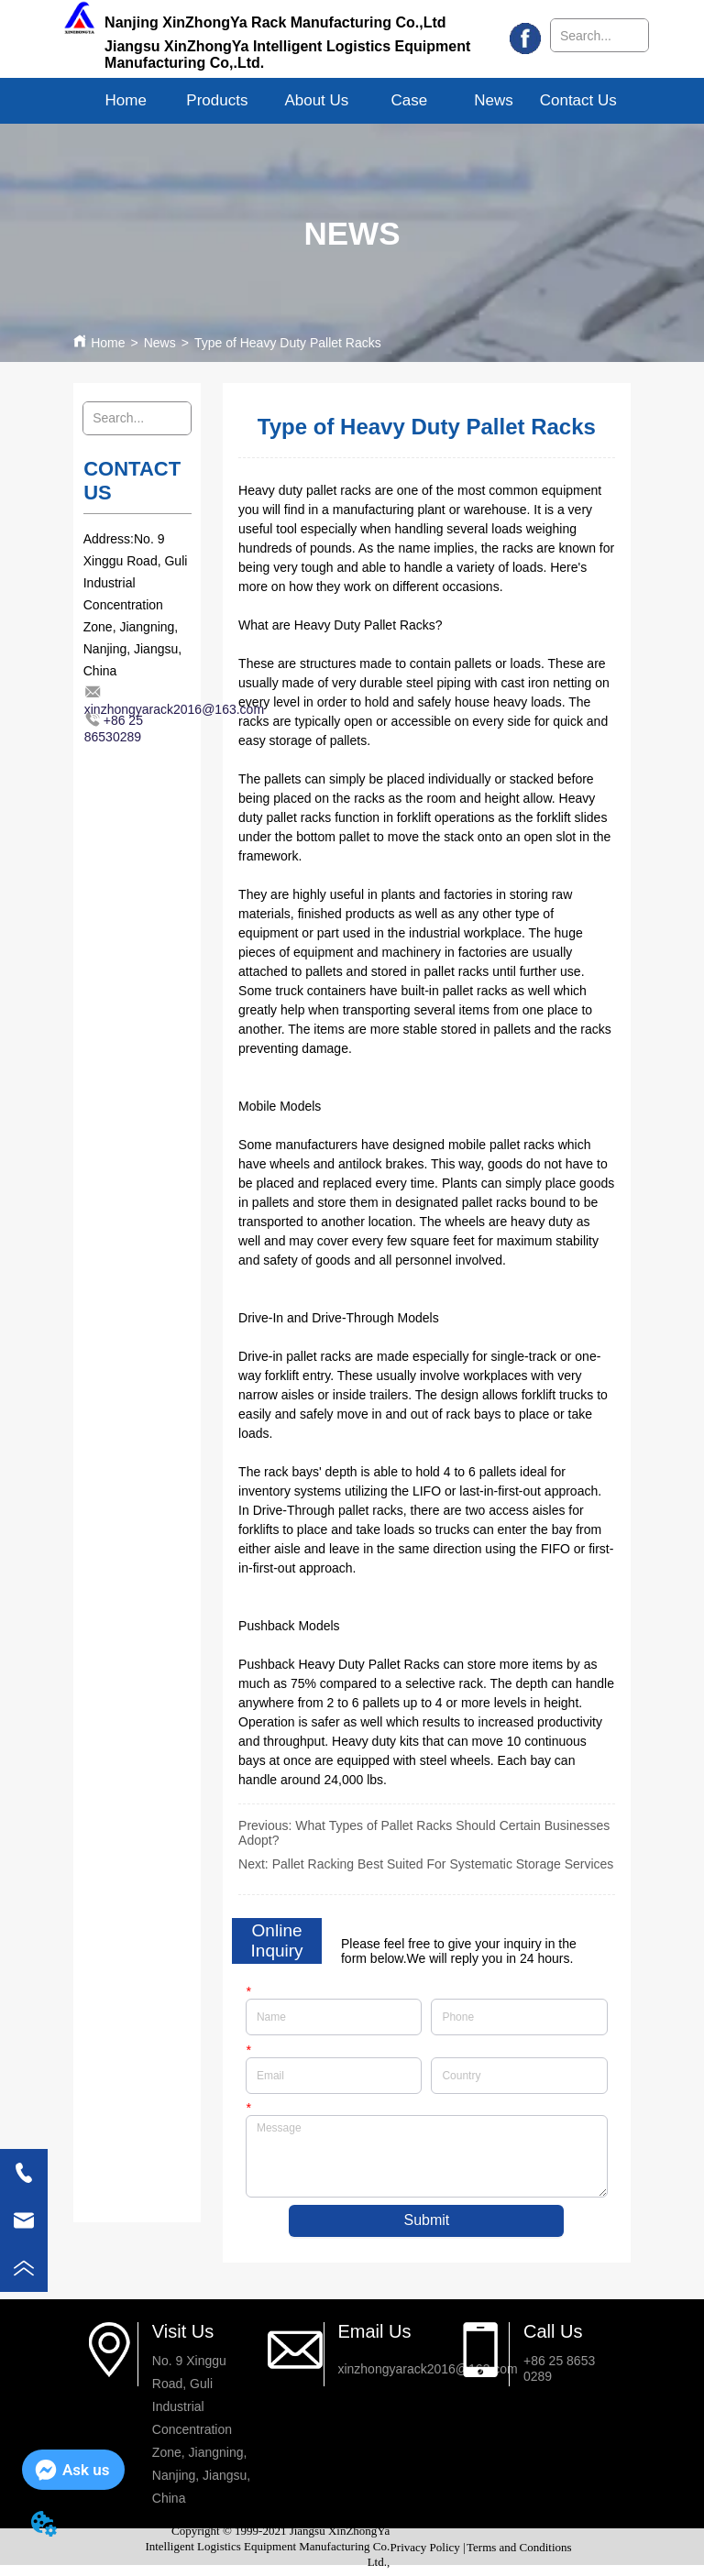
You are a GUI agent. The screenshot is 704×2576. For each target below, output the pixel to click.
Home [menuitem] (126, 100)
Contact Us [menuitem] (578, 100)
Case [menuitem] (409, 100)
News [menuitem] (493, 100)
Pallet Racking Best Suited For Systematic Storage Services (443, 1864)
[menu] (352, 101)
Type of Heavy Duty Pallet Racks (287, 342)
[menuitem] (217, 101)
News (160, 342)
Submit (426, 2220)
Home (108, 342)
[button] (217, 101)
